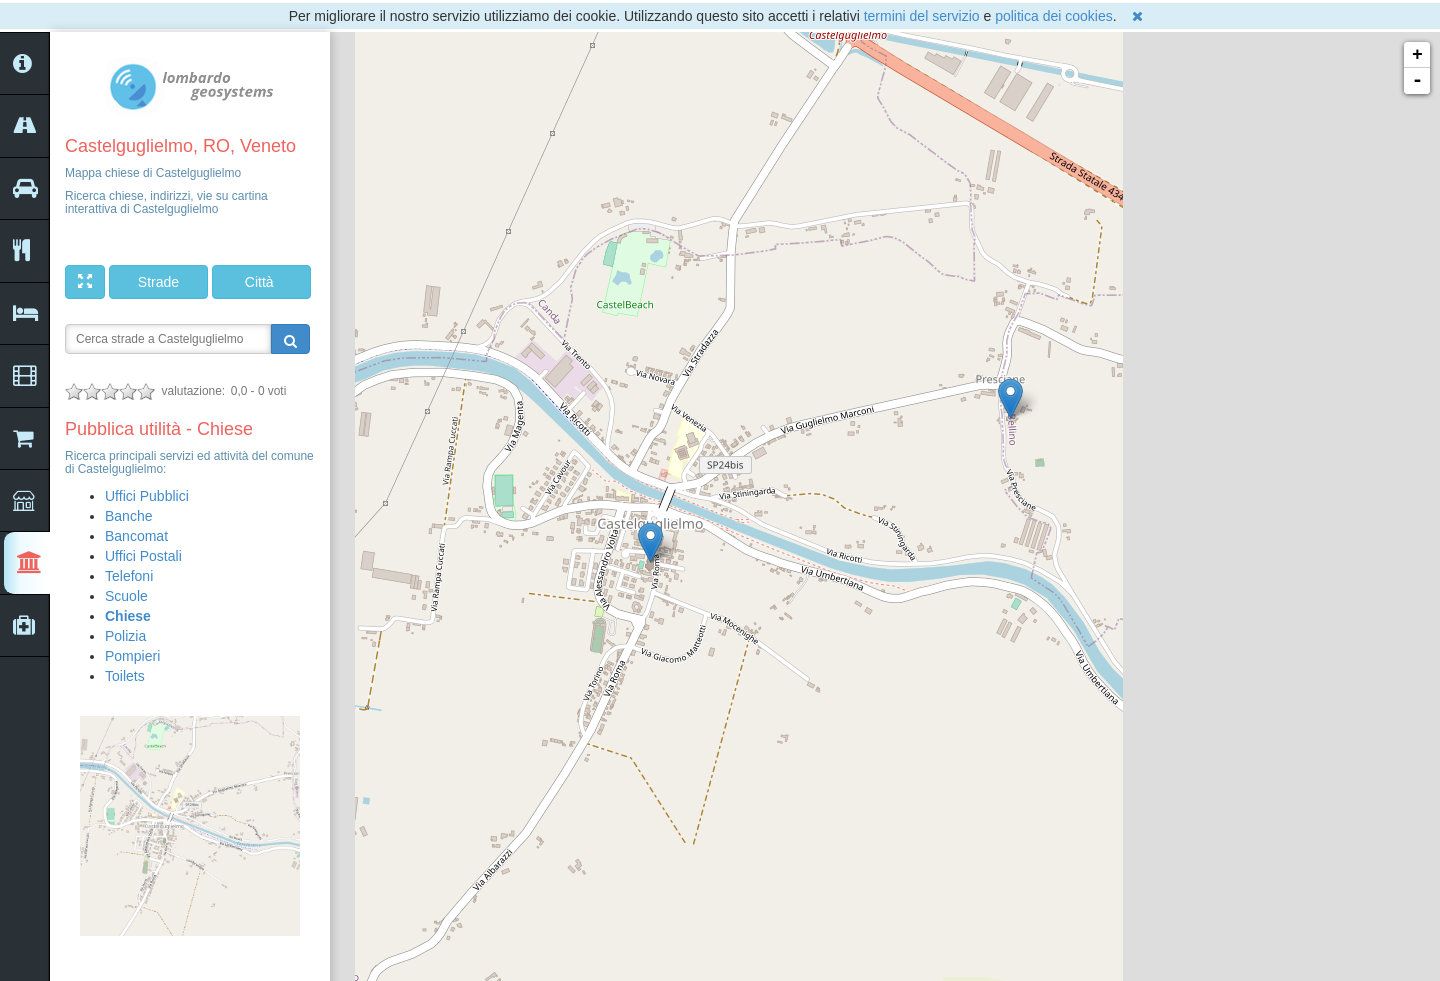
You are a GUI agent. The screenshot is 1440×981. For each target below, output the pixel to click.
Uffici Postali (143, 556)
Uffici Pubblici (147, 496)
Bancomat (136, 536)
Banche (128, 516)
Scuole (126, 596)
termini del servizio (922, 16)
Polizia (125, 636)
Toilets (125, 676)
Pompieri (132, 656)
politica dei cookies (1054, 16)
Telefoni (129, 576)
